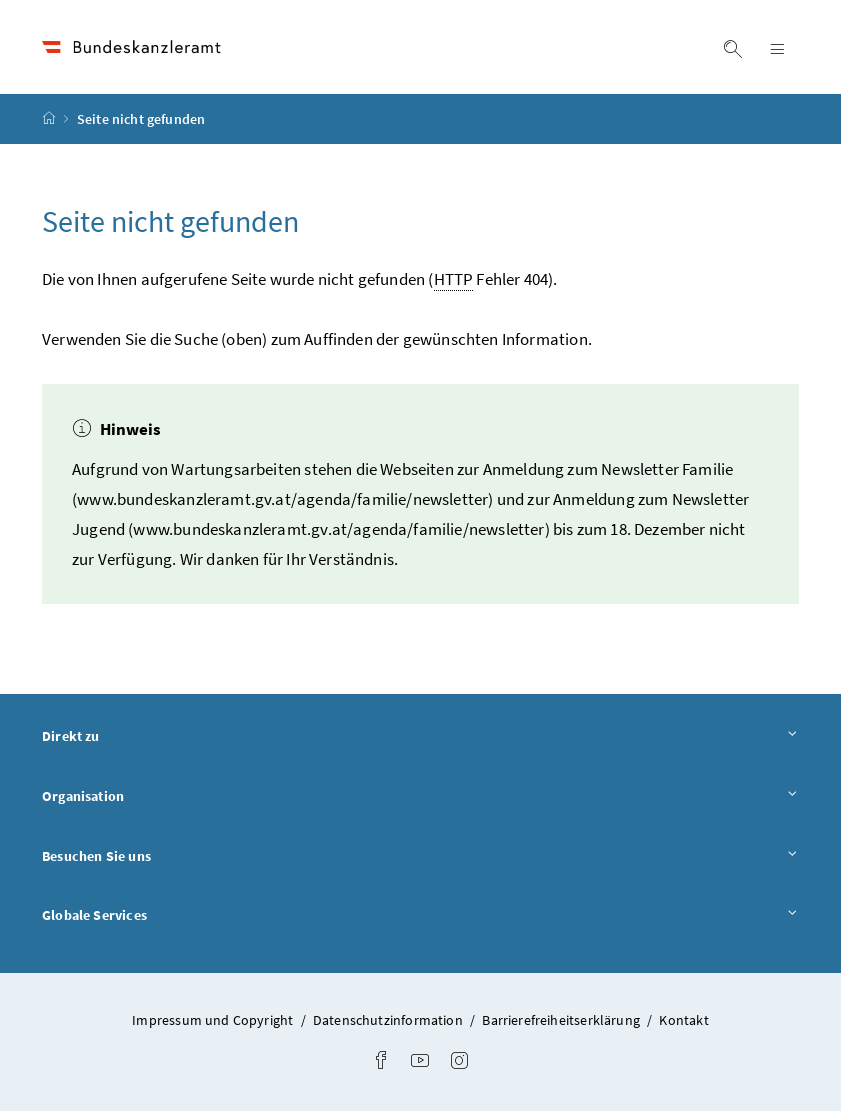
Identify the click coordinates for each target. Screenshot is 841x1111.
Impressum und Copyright (212, 1020)
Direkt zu (420, 737)
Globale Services (420, 916)
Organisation (420, 797)
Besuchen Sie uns (420, 857)
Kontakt (683, 1020)
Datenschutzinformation (388, 1020)
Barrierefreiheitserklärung (561, 1020)
